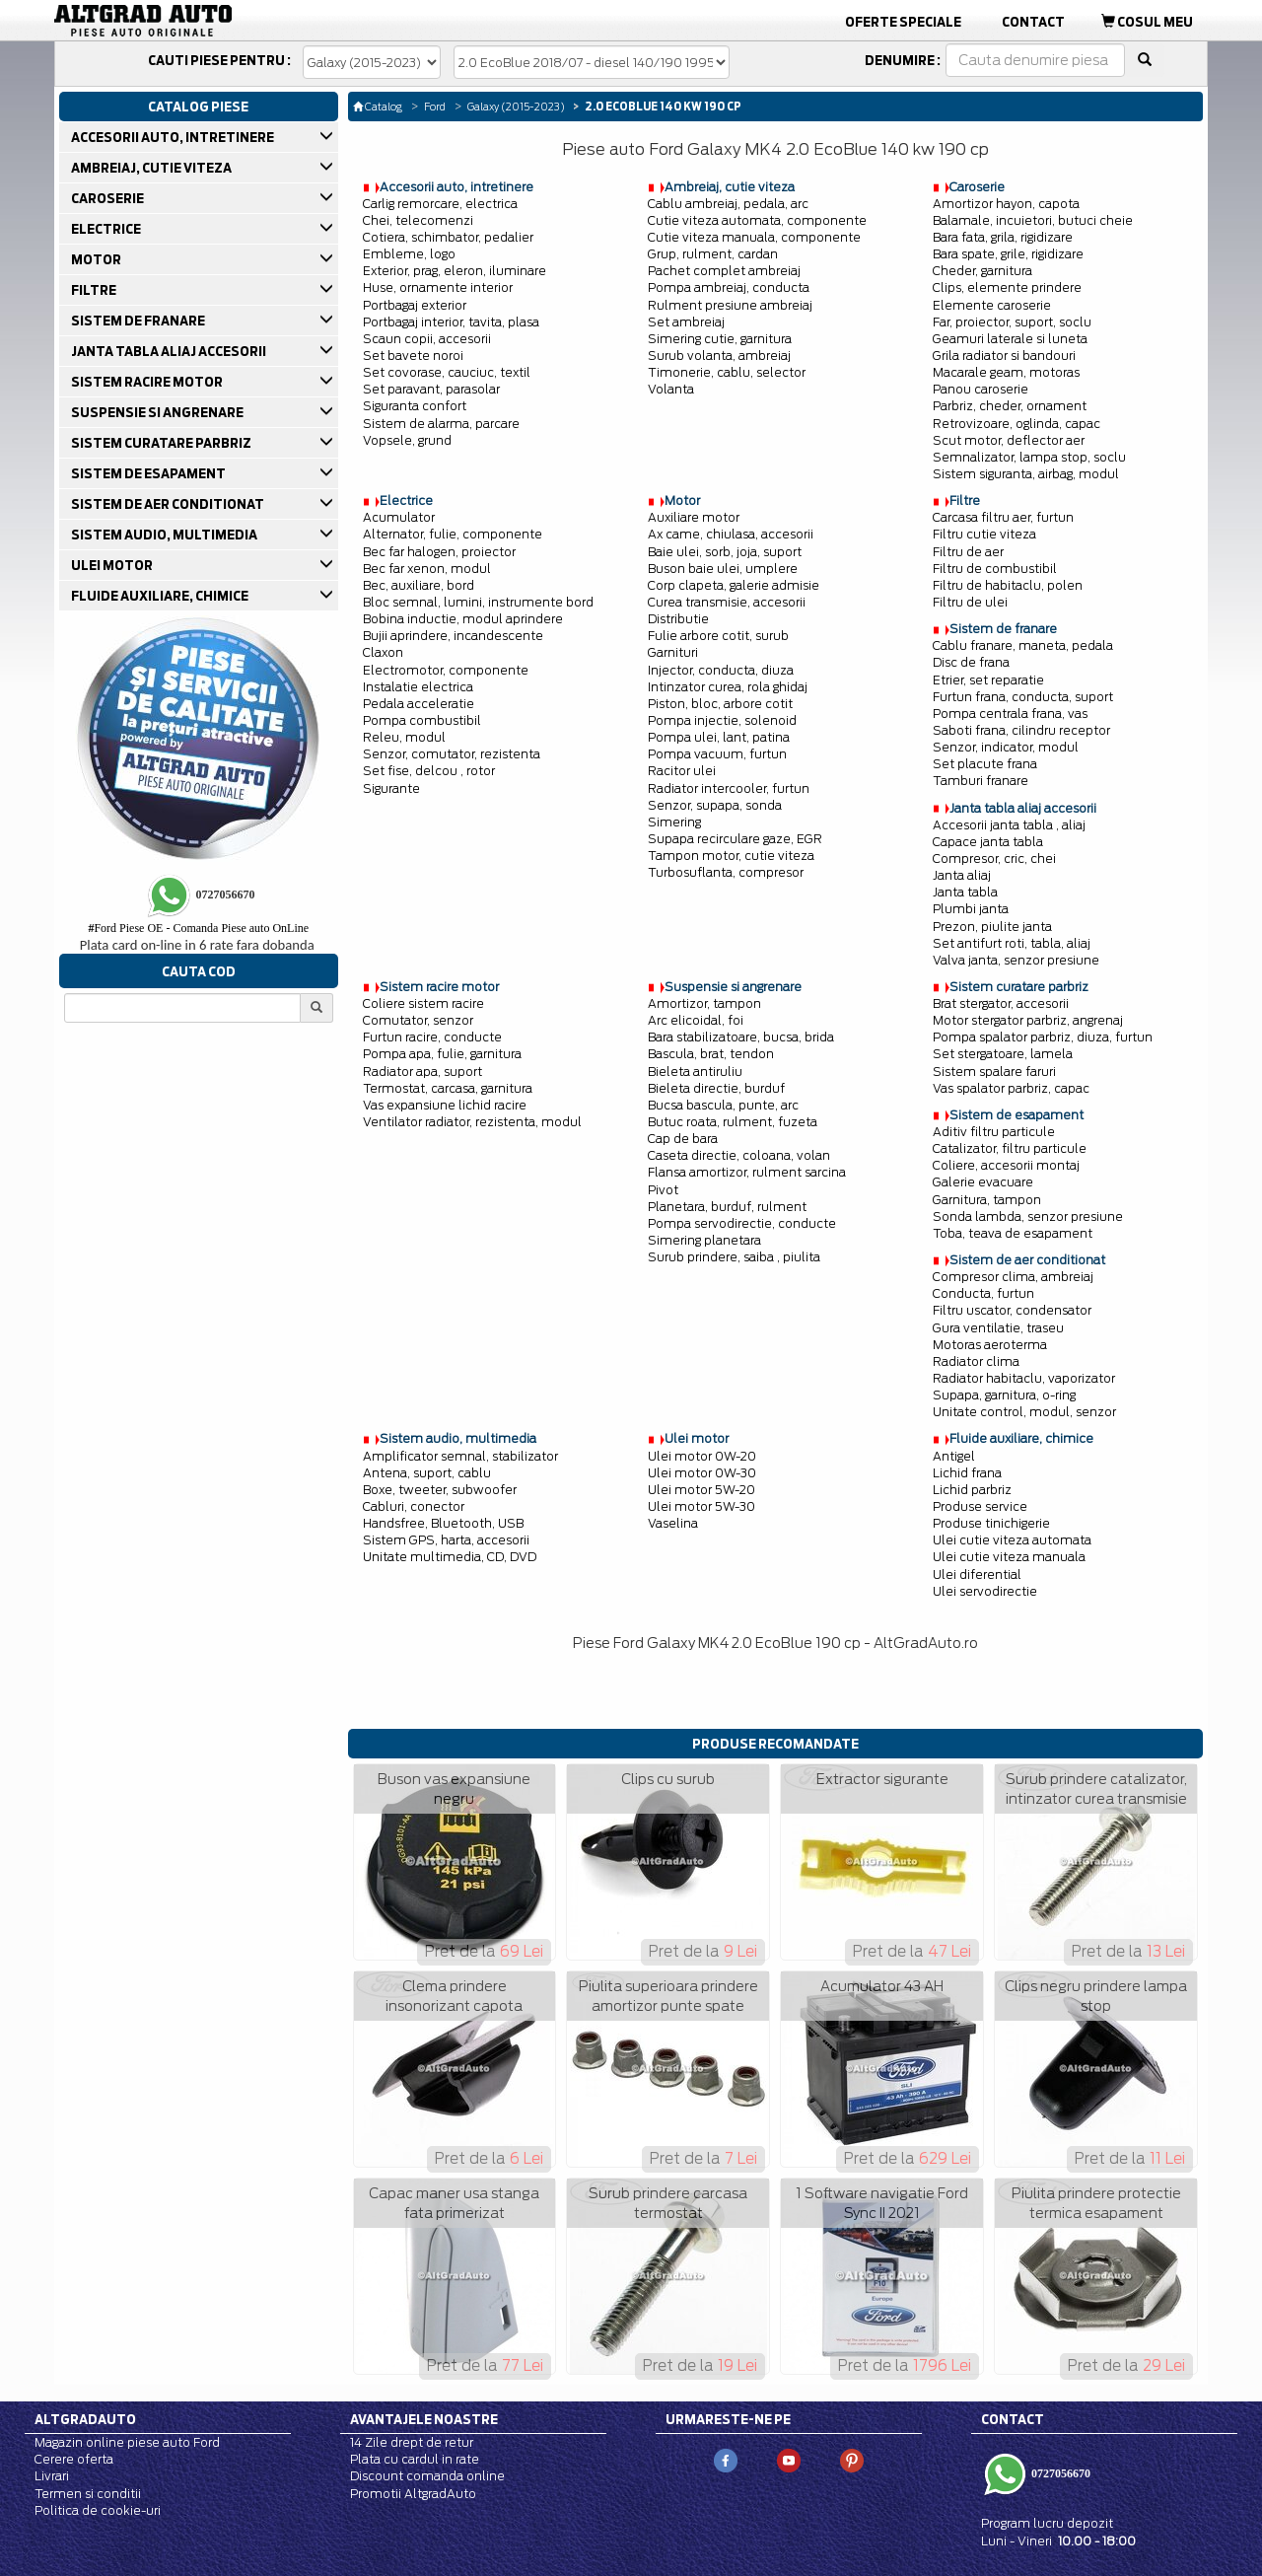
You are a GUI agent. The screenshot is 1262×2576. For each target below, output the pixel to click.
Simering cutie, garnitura (720, 338)
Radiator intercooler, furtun (728, 788)
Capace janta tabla (988, 841)
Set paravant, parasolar (431, 389)
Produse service (980, 1506)
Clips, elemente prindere (1007, 287)
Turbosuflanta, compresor (726, 872)
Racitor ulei (682, 770)
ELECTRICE (107, 229)
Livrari (52, 2476)
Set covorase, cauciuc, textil (446, 372)
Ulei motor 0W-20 (702, 1456)
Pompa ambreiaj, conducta (728, 287)
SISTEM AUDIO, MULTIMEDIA (165, 534)
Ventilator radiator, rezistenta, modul (472, 1121)
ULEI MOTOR (113, 565)
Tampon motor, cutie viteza (731, 855)
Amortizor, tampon (704, 1003)
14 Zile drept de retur (411, 2442)
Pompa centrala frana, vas (1010, 713)
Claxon (383, 652)
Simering (674, 822)
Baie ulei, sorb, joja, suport (725, 551)
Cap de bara (683, 1138)
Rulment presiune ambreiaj (730, 305)
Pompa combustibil (422, 720)
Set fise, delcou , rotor (429, 770)
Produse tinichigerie (991, 1523)
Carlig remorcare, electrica (440, 203)
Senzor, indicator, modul (1006, 747)
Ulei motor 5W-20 (701, 1489)
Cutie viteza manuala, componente (754, 237)
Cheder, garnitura (982, 270)
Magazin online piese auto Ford (127, 2442)
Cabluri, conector (413, 1506)
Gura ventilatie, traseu (998, 1328)
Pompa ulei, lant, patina (719, 737)
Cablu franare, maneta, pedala (1023, 645)
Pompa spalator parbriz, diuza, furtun (1043, 1037)
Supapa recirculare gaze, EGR (735, 838)
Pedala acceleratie (418, 703)
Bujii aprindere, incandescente (453, 635)
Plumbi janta (971, 908)
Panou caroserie (980, 389)
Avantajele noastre (424, 2419)
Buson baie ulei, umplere (723, 568)
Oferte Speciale (903, 22)
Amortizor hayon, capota (1006, 203)
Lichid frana (967, 1473)
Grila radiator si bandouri (1004, 355)
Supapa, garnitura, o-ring (1004, 1395)
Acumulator (399, 517)
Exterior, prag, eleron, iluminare (454, 270)
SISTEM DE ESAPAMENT (150, 473)
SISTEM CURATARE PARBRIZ (162, 443)
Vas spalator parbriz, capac (1011, 1088)
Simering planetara (704, 1240)
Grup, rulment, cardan (713, 254)
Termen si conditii (88, 2493)
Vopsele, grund (407, 440)
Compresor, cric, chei (994, 858)
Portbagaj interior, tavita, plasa (451, 322)
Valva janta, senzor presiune (1016, 960)
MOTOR (97, 259)
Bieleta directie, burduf (716, 1088)
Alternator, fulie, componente (452, 534)
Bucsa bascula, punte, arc (723, 1105)
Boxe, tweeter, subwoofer (440, 1489)
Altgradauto (85, 2419)
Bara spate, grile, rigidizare (1008, 254)
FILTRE (95, 290)
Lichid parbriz (972, 1489)
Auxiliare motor (693, 517)
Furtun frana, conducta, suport (1023, 696)
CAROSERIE (109, 198)
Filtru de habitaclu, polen (1008, 585)
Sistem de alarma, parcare (441, 423)
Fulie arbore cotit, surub (718, 635)
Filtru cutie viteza (984, 534)
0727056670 (1059, 2473)
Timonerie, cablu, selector (727, 372)
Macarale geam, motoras (1006, 372)
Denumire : (903, 60)
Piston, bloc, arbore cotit (720, 703)
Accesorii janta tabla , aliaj (1009, 825)
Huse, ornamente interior (438, 287)
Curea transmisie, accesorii (727, 602)
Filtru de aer (968, 551)
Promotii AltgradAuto (413, 2493)
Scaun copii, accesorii (427, 338)
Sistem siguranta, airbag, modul (1026, 473)
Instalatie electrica (418, 687)
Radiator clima (976, 1361)
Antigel (954, 1456)
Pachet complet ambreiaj (724, 270)
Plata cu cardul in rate (414, 2459)
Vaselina (673, 1523)
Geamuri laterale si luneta (1010, 338)
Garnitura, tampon (987, 1199)
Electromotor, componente (445, 670)
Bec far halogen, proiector (439, 551)
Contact (1033, 22)
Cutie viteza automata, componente (757, 220)
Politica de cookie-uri (98, 2510)
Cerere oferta (74, 2459)
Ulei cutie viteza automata (1012, 1540)
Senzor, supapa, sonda (715, 805)
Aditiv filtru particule (994, 1131)
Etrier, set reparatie (988, 680)
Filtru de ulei (970, 602)
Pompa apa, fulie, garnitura (442, 1053)
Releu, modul (404, 737)
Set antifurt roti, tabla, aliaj (1011, 943)
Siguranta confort (414, 405)
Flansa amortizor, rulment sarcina (747, 1172)
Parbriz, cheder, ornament (1010, 405)
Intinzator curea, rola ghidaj (727, 687)
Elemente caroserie (992, 305)
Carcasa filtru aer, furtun (1003, 517)
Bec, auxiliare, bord (418, 585)
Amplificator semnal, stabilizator (460, 1456)
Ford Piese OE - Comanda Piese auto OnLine (198, 928)
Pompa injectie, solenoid (722, 720)
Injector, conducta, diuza (721, 670)
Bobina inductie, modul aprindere (463, 618)
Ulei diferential (977, 1574)
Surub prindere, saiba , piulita (734, 1257)
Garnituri (673, 652)
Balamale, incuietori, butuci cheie (1033, 220)
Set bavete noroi (413, 355)
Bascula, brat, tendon (711, 1053)
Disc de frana (971, 662)
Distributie (678, 618)
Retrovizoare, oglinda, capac (1016, 423)
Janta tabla (965, 892)
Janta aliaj (962, 875)
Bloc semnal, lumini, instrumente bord (478, 602)
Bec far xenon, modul (427, 568)
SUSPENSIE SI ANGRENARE (158, 412)
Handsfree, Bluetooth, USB (443, 1523)
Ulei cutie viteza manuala (1009, 1556)
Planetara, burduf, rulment (727, 1206)
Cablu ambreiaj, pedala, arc (728, 203)
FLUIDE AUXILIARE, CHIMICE (161, 596)
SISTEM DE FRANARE (139, 320)
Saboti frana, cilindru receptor (1021, 730)
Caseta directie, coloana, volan (739, 1155)
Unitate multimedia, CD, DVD (449, 1556)
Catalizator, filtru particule (1010, 1148)
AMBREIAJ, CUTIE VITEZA (153, 168)
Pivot (663, 1189)
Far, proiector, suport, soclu (1012, 322)
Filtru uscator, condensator (1012, 1310)
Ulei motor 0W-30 (702, 1473)
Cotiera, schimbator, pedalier (448, 237)
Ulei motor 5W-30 (701, 1506)
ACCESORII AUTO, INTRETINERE (174, 137)
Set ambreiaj (686, 322)
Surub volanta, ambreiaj (719, 355)
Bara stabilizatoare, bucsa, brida (741, 1037)
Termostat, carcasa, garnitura (447, 1088)
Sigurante (391, 788)
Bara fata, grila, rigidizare (1003, 237)
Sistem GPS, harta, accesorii (446, 1540)
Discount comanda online (427, 2476)
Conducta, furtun (983, 1293)
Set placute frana (985, 763)
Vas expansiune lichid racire (444, 1105)
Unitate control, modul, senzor (1024, 1411)
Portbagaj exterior (414, 305)
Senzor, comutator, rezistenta (451, 754)
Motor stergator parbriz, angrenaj (1028, 1020)
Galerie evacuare (983, 1182)
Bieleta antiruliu (695, 1071)
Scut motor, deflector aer (1009, 440)
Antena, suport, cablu (427, 1473)
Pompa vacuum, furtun (717, 754)
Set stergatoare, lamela (1003, 1053)
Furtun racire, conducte (432, 1037)
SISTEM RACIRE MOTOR (148, 382)
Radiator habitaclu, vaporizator (1024, 1378)
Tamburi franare (980, 780)
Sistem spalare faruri (994, 1071)
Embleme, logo (409, 254)
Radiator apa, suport (422, 1071)
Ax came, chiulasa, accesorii (730, 534)
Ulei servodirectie (985, 1591)
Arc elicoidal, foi (695, 1020)
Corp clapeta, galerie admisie (733, 585)
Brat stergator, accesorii (1001, 1003)
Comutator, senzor (418, 1020)
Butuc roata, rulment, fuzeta (732, 1121)
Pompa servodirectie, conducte (742, 1223)
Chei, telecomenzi (418, 220)
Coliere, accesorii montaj (1006, 1165)
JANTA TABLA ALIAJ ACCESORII (170, 351)
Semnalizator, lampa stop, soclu (1029, 457)
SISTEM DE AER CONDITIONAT (169, 504)
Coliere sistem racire (423, 1003)
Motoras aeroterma (990, 1344)
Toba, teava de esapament (1012, 1233)
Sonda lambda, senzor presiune (1028, 1216)
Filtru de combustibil (995, 568)
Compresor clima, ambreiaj (1013, 1276)
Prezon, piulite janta (992, 926)
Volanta (671, 389)
